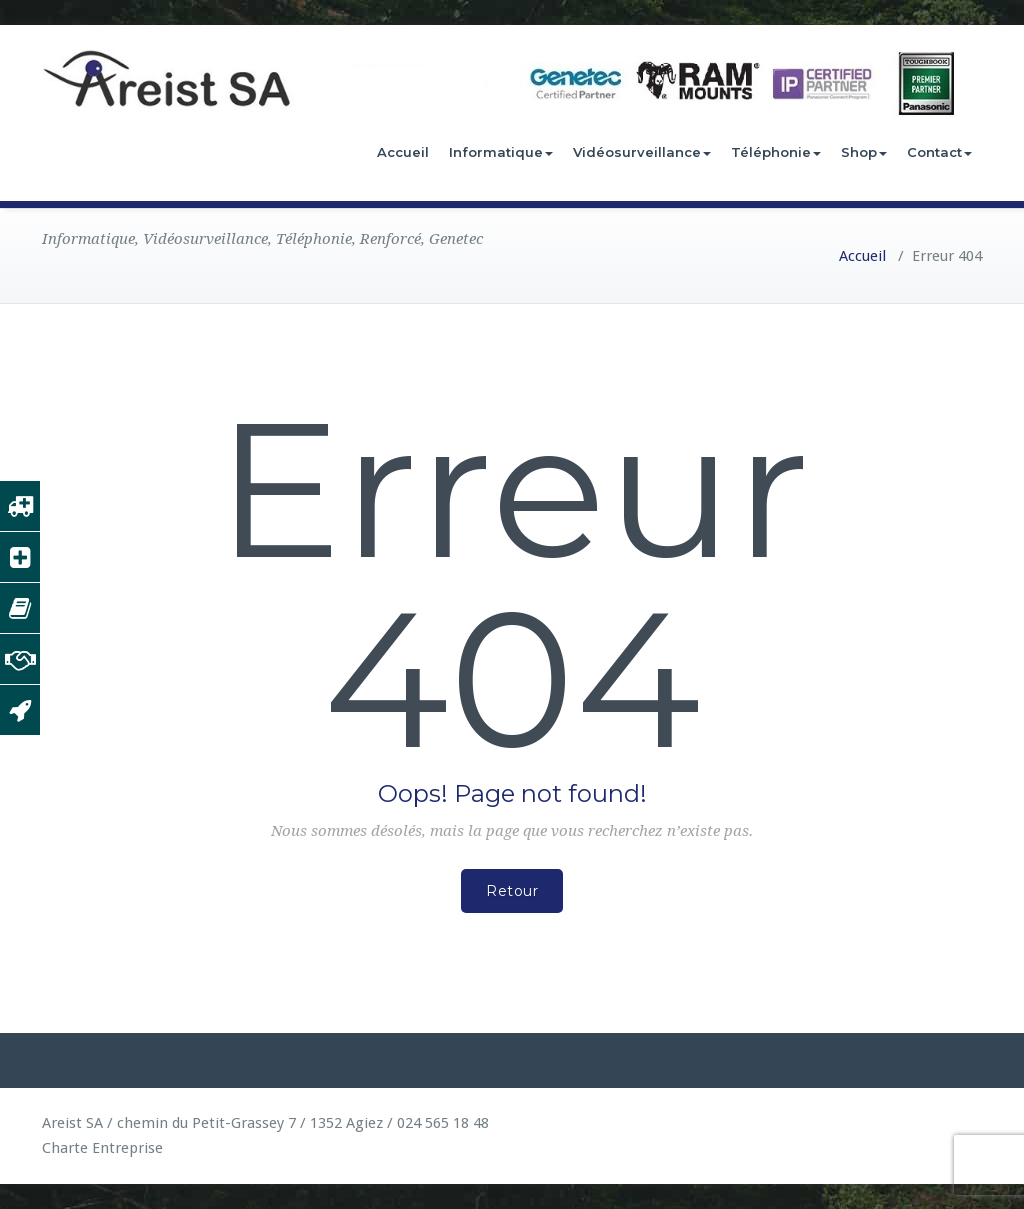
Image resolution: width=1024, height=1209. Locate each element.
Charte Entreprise (102, 1148)
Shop (864, 152)
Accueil (403, 152)
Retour (512, 891)
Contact (939, 152)
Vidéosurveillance (642, 152)
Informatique (501, 152)
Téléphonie (776, 152)
